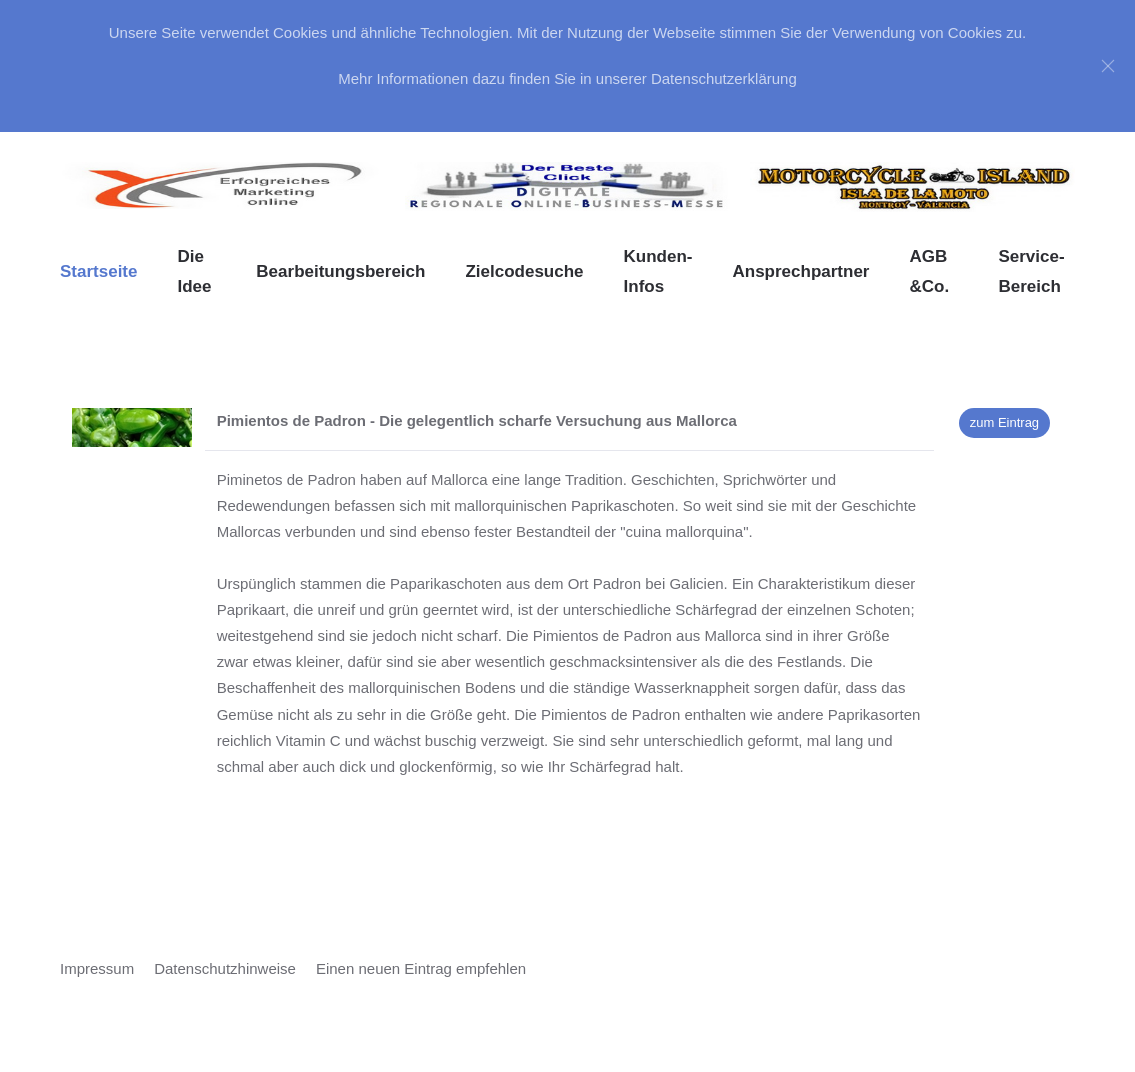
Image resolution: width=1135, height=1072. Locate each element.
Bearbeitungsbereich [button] (340, 271)
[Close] (1108, 66)
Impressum (97, 968)
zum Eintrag (1004, 422)
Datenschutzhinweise (225, 968)
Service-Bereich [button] (1031, 271)
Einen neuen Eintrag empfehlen (421, 968)
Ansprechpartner (800, 271)
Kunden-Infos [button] (658, 271)
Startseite (98, 271)
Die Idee (194, 271)
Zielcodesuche (524, 271)
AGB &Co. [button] (929, 271)
